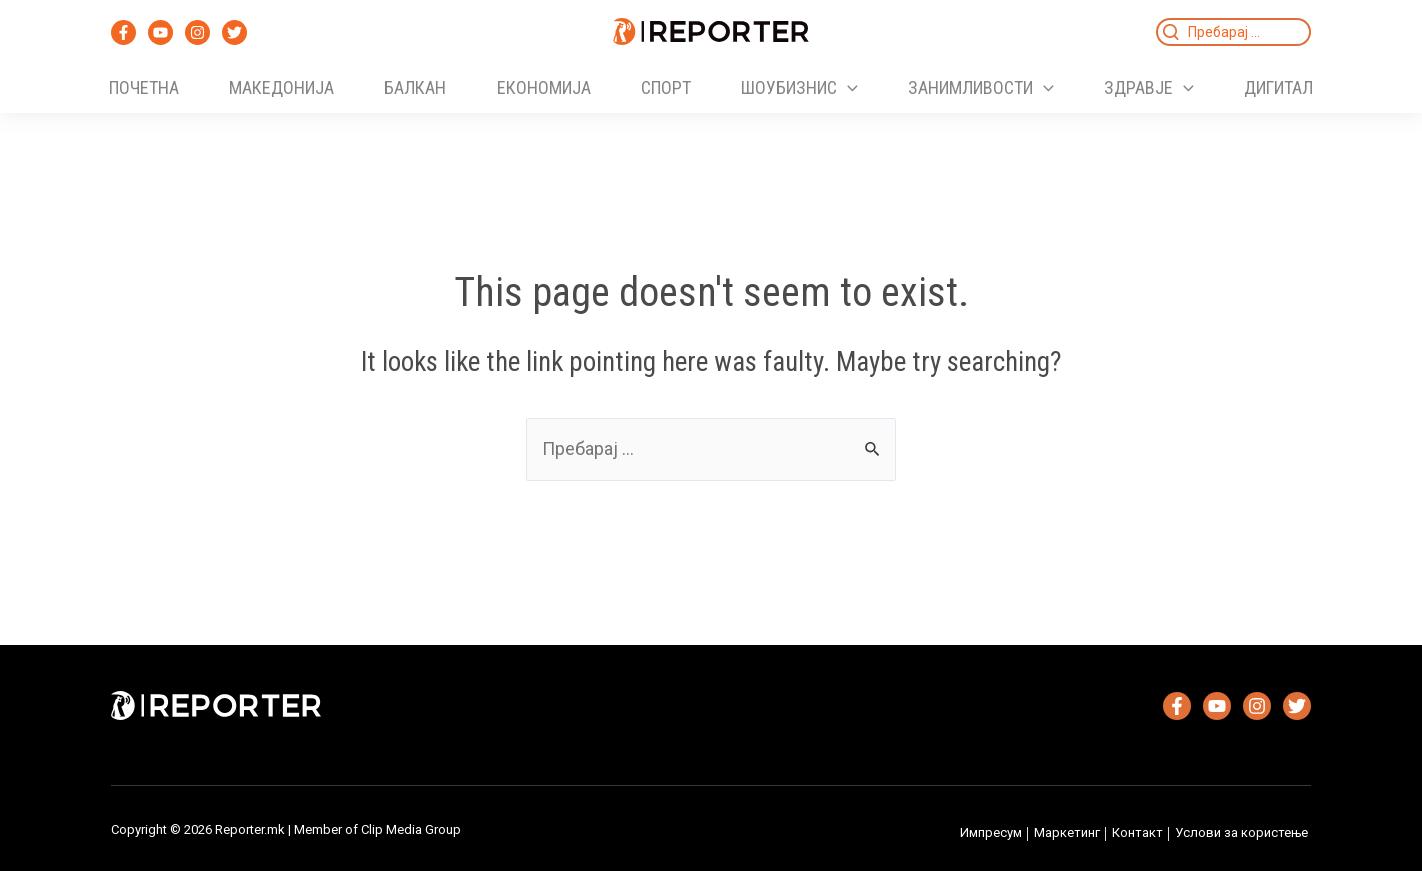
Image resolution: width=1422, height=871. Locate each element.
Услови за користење (1241, 832)
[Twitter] (234, 32)
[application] (847, 88)
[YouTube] (160, 32)
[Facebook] (123, 32)
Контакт (1137, 832)
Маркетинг (1067, 832)
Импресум (991, 832)
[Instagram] (197, 32)
